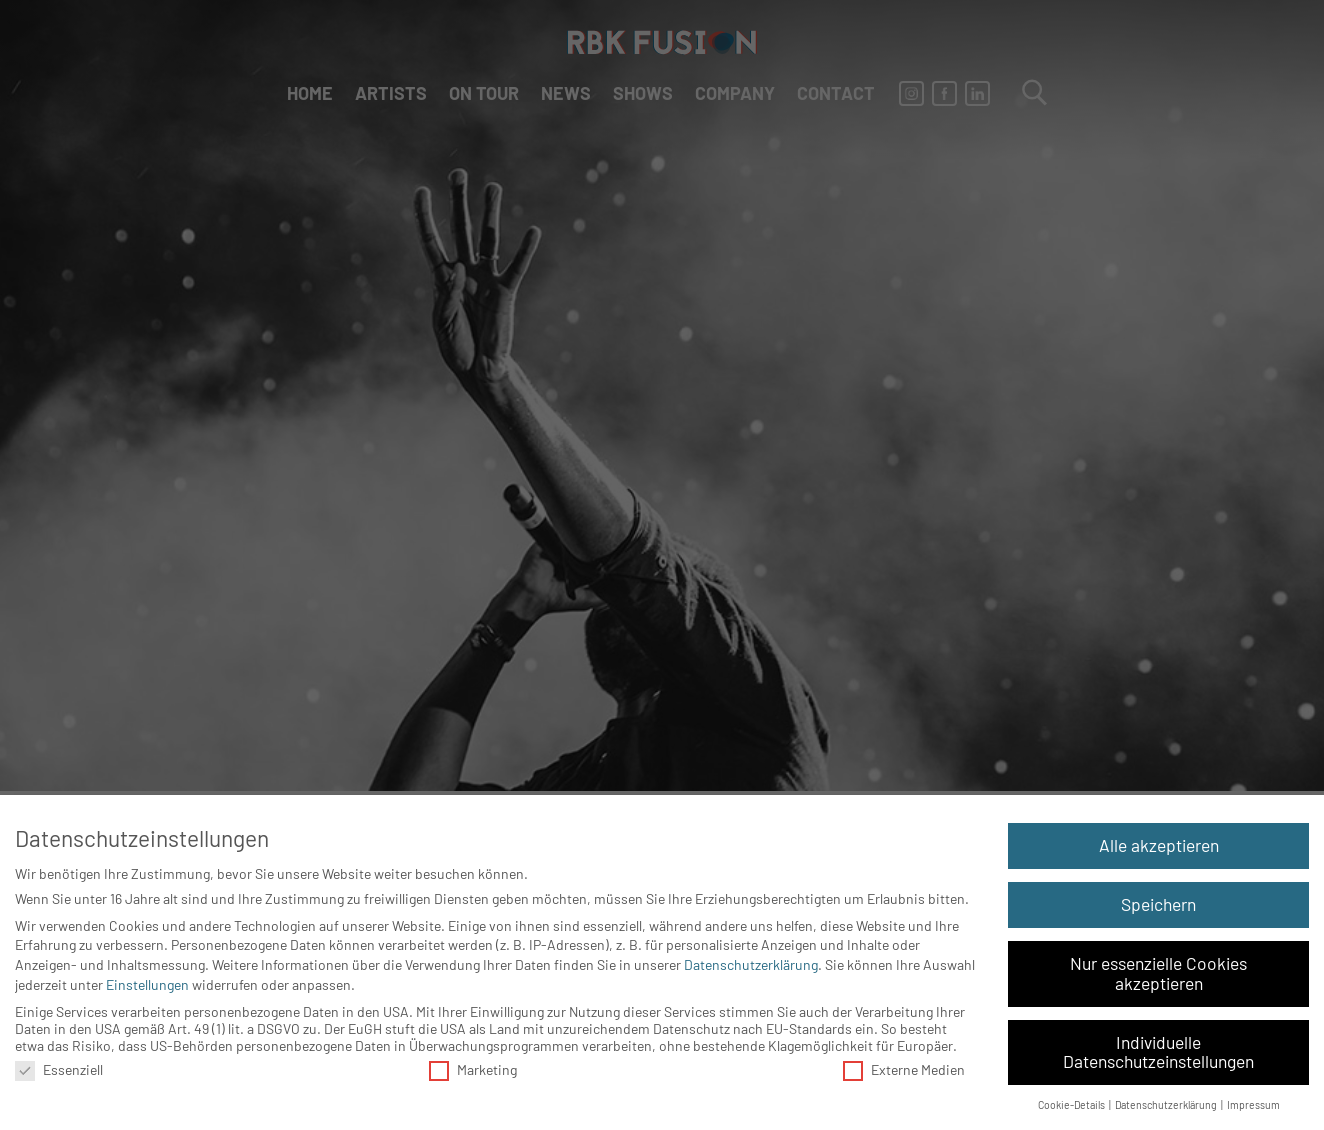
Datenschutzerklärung (751, 964)
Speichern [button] (1158, 904)
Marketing (473, 1069)
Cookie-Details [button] (1072, 1104)
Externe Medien (904, 1069)
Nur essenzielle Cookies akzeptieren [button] (1158, 973)
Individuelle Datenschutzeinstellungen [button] (1158, 1052)
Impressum (1253, 1104)
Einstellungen (147, 984)
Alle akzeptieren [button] (1159, 845)
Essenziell (59, 1069)
